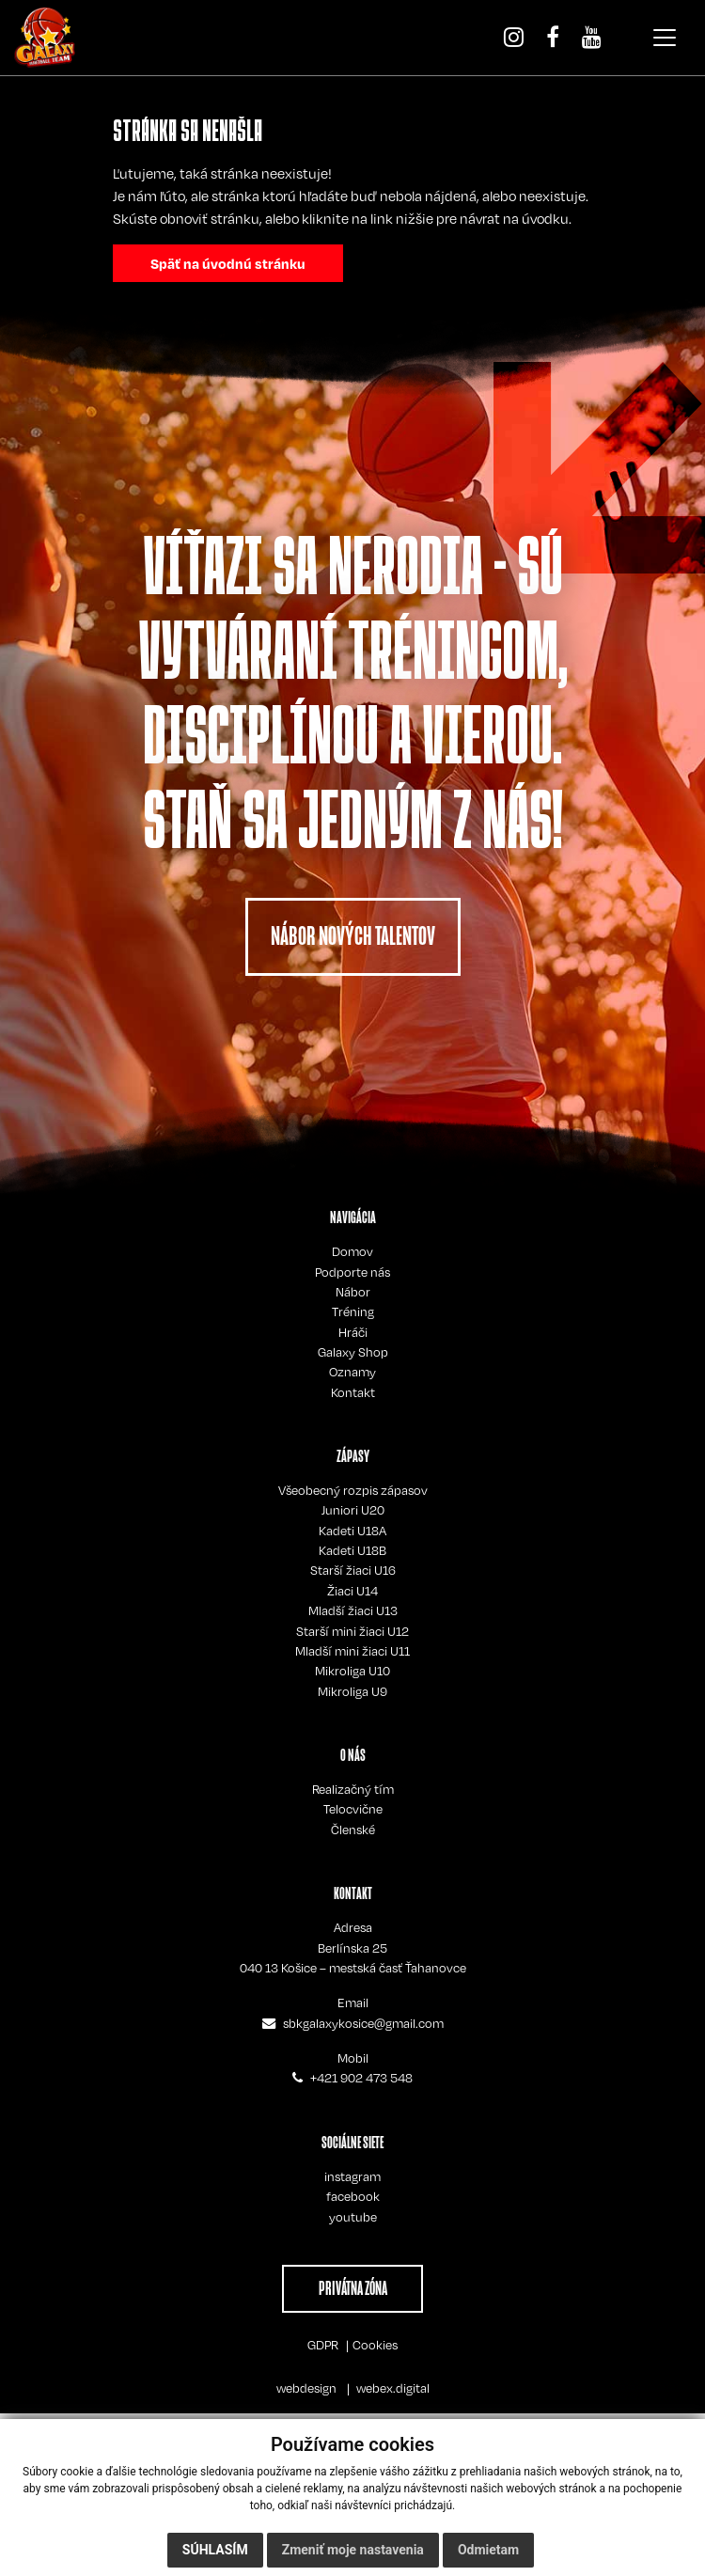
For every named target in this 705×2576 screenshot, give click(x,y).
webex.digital (393, 2387)
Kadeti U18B (352, 1550)
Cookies (375, 2344)
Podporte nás (352, 1272)
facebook (353, 2196)
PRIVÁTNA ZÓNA (353, 2288)
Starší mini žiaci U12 (352, 1631)
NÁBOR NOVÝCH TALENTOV (353, 935)
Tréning (353, 1311)
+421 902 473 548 (361, 2077)
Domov (352, 1251)
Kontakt (353, 1392)
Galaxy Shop (353, 1351)
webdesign (306, 2387)
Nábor (353, 1291)
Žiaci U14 (352, 1590)
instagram (352, 2176)
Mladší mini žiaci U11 (352, 1650)
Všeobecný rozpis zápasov (353, 1490)
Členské (353, 1829)
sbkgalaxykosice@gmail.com (363, 2023)
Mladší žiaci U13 (353, 1610)
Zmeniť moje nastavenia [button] (353, 2549)
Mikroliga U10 (352, 1670)
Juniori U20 (352, 1509)
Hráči (353, 1332)
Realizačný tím (353, 1789)
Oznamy (352, 1371)
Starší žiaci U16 (353, 1570)
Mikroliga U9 (352, 1691)
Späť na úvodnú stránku (228, 263)
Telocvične (353, 1808)
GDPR (322, 2344)
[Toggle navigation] (664, 37)
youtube (353, 2216)
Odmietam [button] (488, 2549)
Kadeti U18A (352, 1530)
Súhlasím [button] (215, 2549)
